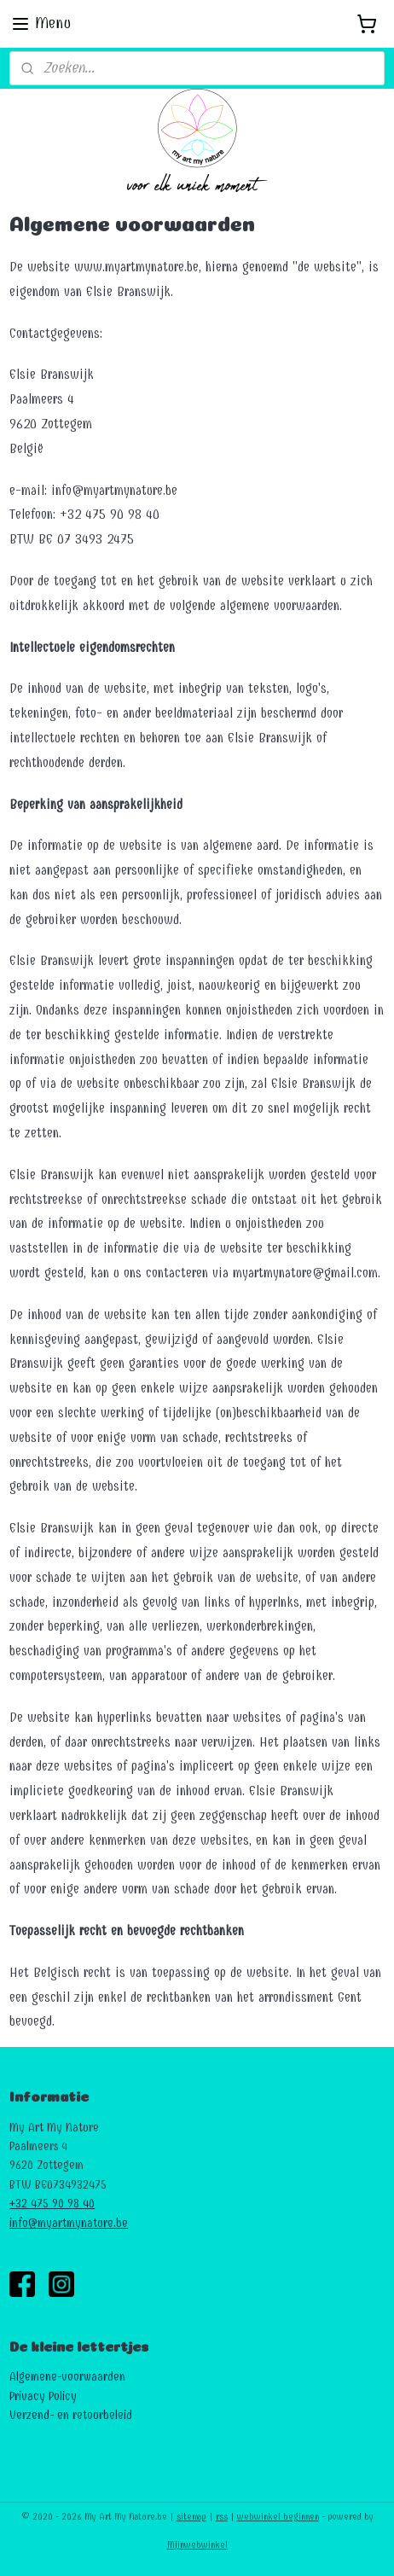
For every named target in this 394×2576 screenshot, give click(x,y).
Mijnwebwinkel (197, 2544)
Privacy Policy (43, 2396)
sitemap (191, 2516)
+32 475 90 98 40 (52, 2203)
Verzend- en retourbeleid (70, 2415)
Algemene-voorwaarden (67, 2377)
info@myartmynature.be (68, 2223)
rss (222, 2516)
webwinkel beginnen (278, 2516)
